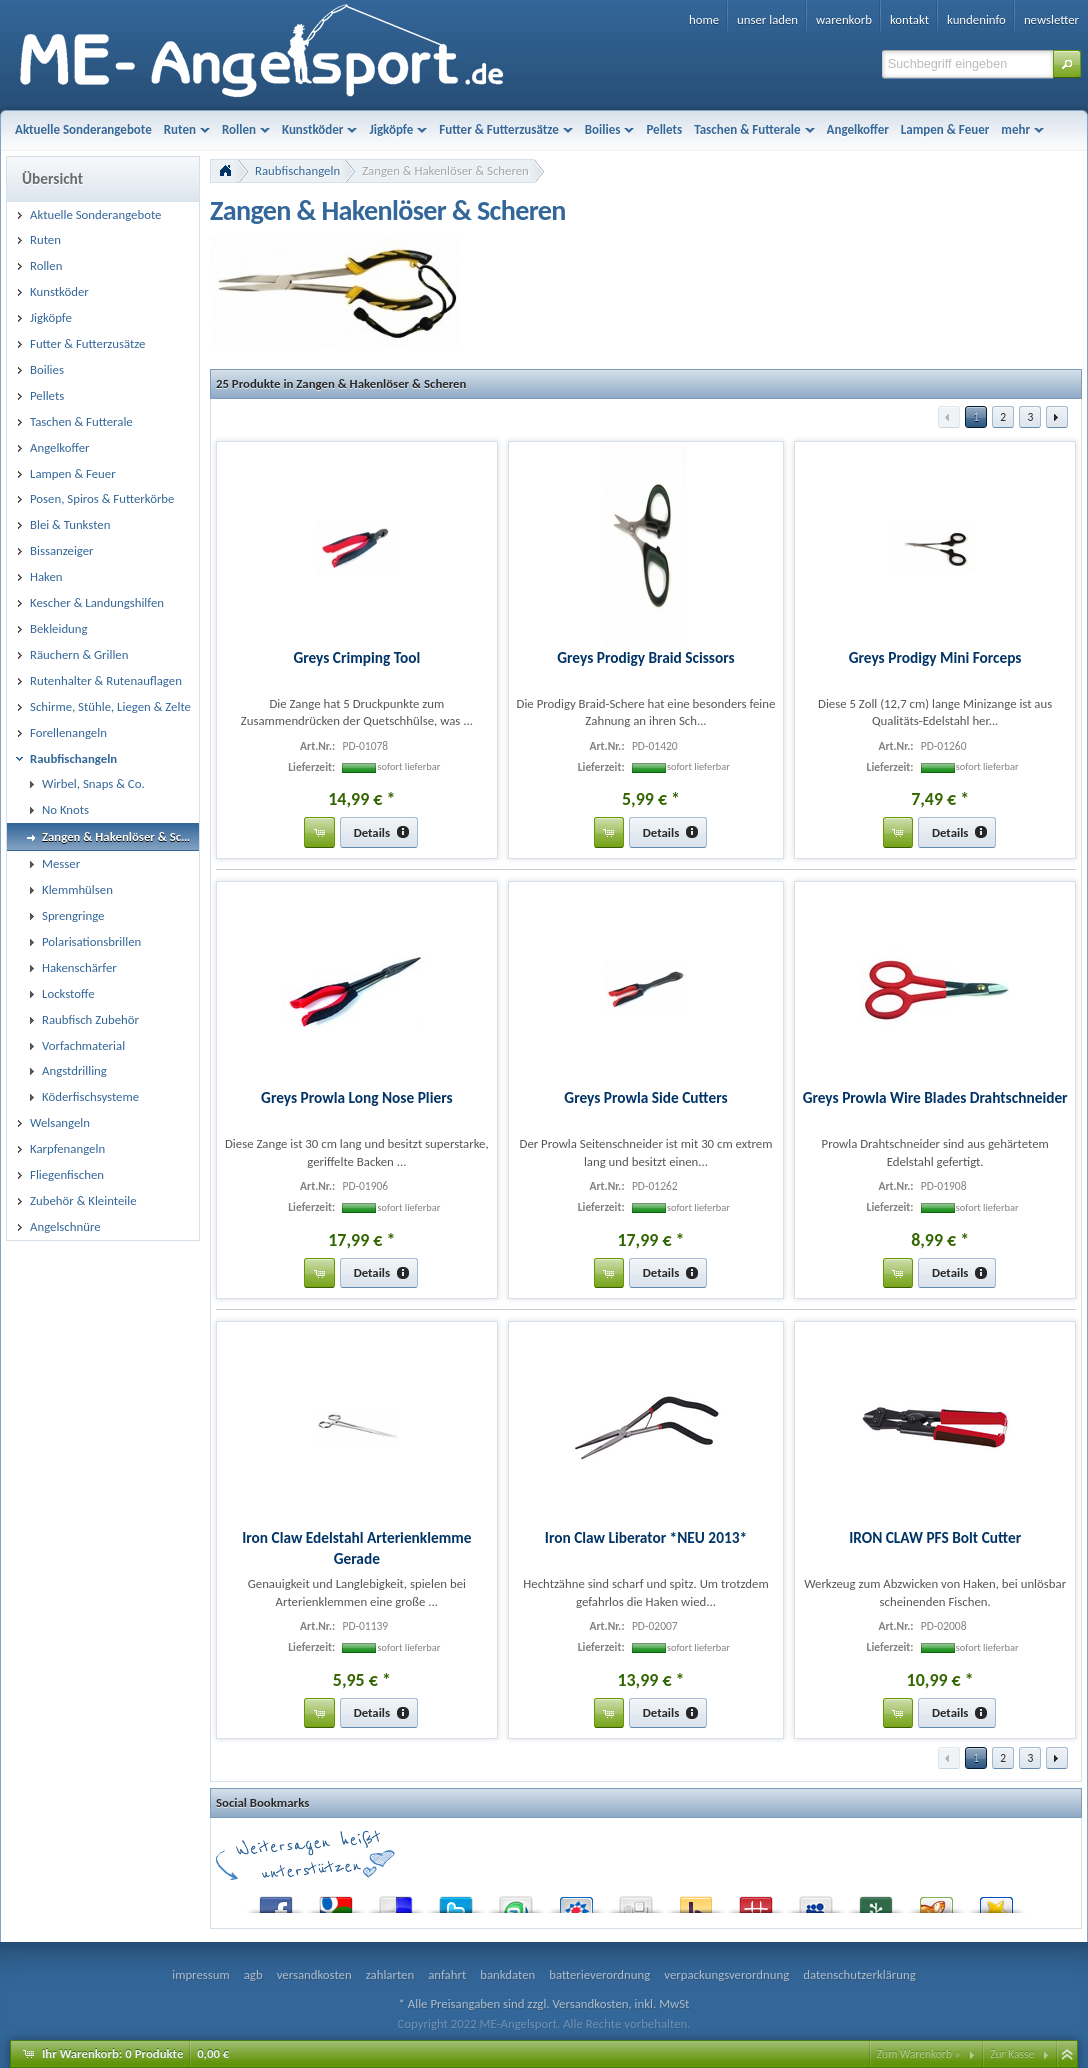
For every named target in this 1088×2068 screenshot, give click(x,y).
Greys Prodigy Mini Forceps (935, 657)
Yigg (936, 1900)
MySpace (816, 1900)
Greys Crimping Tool (356, 657)
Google (336, 1900)
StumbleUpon (516, 1900)
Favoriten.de (996, 1900)
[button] (1067, 64)
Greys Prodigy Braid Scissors (645, 657)
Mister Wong (756, 1900)
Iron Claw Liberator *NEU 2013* (646, 1537)
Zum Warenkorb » (919, 2054)
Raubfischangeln (297, 170)
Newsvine (876, 1900)
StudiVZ (576, 1900)
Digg (636, 1900)
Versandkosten (590, 2003)
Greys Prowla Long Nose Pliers (356, 1097)
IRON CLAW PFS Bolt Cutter (935, 1537)
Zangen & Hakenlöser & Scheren (445, 170)
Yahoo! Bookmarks (696, 1900)
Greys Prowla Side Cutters (645, 1097)
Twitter (456, 1900)
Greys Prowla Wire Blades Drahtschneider (935, 1097)
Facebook (276, 1900)
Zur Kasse (1012, 2054)
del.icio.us (396, 1900)
